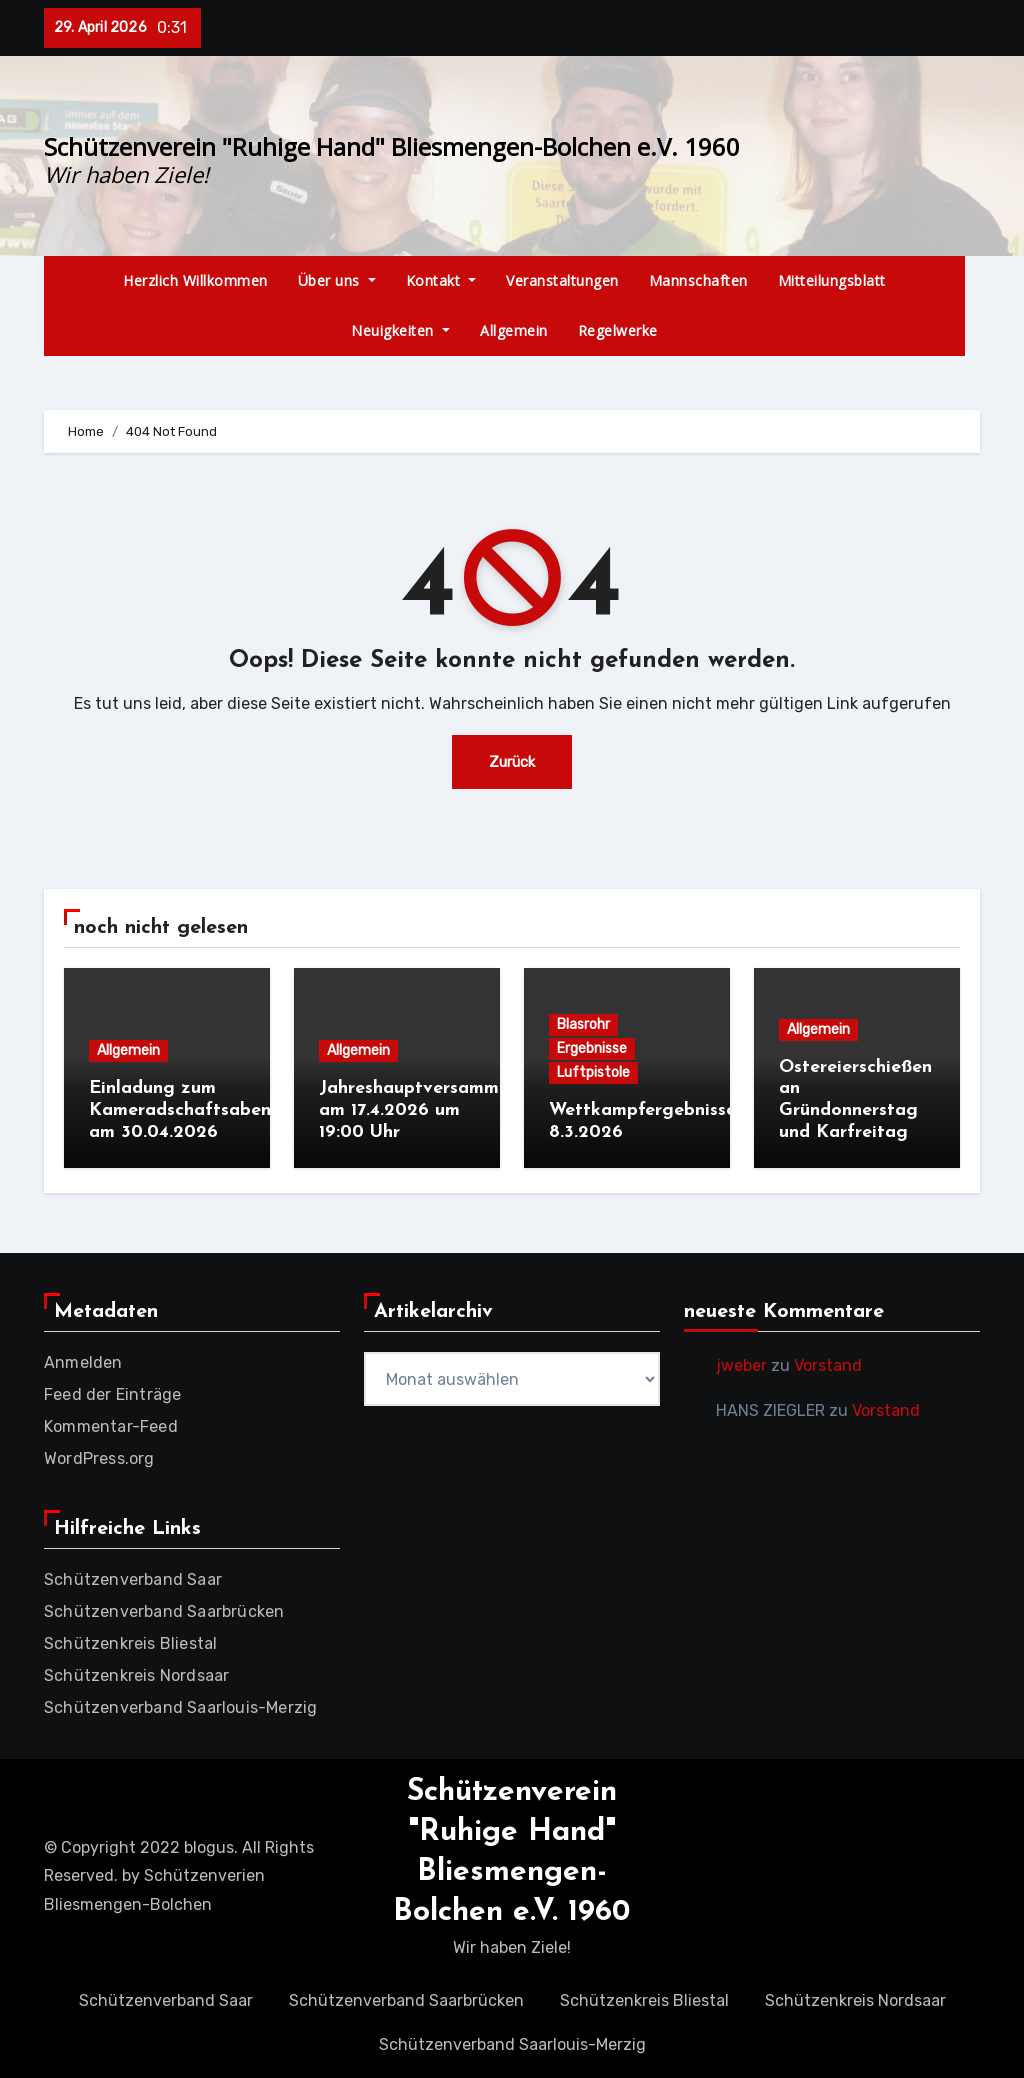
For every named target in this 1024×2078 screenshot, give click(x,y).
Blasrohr (583, 1024)
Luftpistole (593, 1072)
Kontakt (441, 280)
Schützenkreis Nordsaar (136, 1670)
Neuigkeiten (400, 330)
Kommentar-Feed (111, 1421)
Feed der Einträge (112, 1389)
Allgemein (514, 330)
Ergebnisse (592, 1048)
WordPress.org (99, 1453)
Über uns (337, 280)
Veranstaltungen (562, 280)
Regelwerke (618, 330)
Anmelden (83, 1357)
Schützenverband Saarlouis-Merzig (180, 1702)
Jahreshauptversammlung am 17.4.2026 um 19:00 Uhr (427, 1110)
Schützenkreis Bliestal (130, 1638)
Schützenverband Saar (133, 1574)
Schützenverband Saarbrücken (164, 1606)
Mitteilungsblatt (832, 280)
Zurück (512, 761)
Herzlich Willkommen (195, 280)
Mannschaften (698, 280)
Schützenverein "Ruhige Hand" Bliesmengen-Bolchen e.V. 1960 (392, 146)
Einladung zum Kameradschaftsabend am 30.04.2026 (185, 1110)
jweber (741, 1360)
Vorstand (828, 1360)
